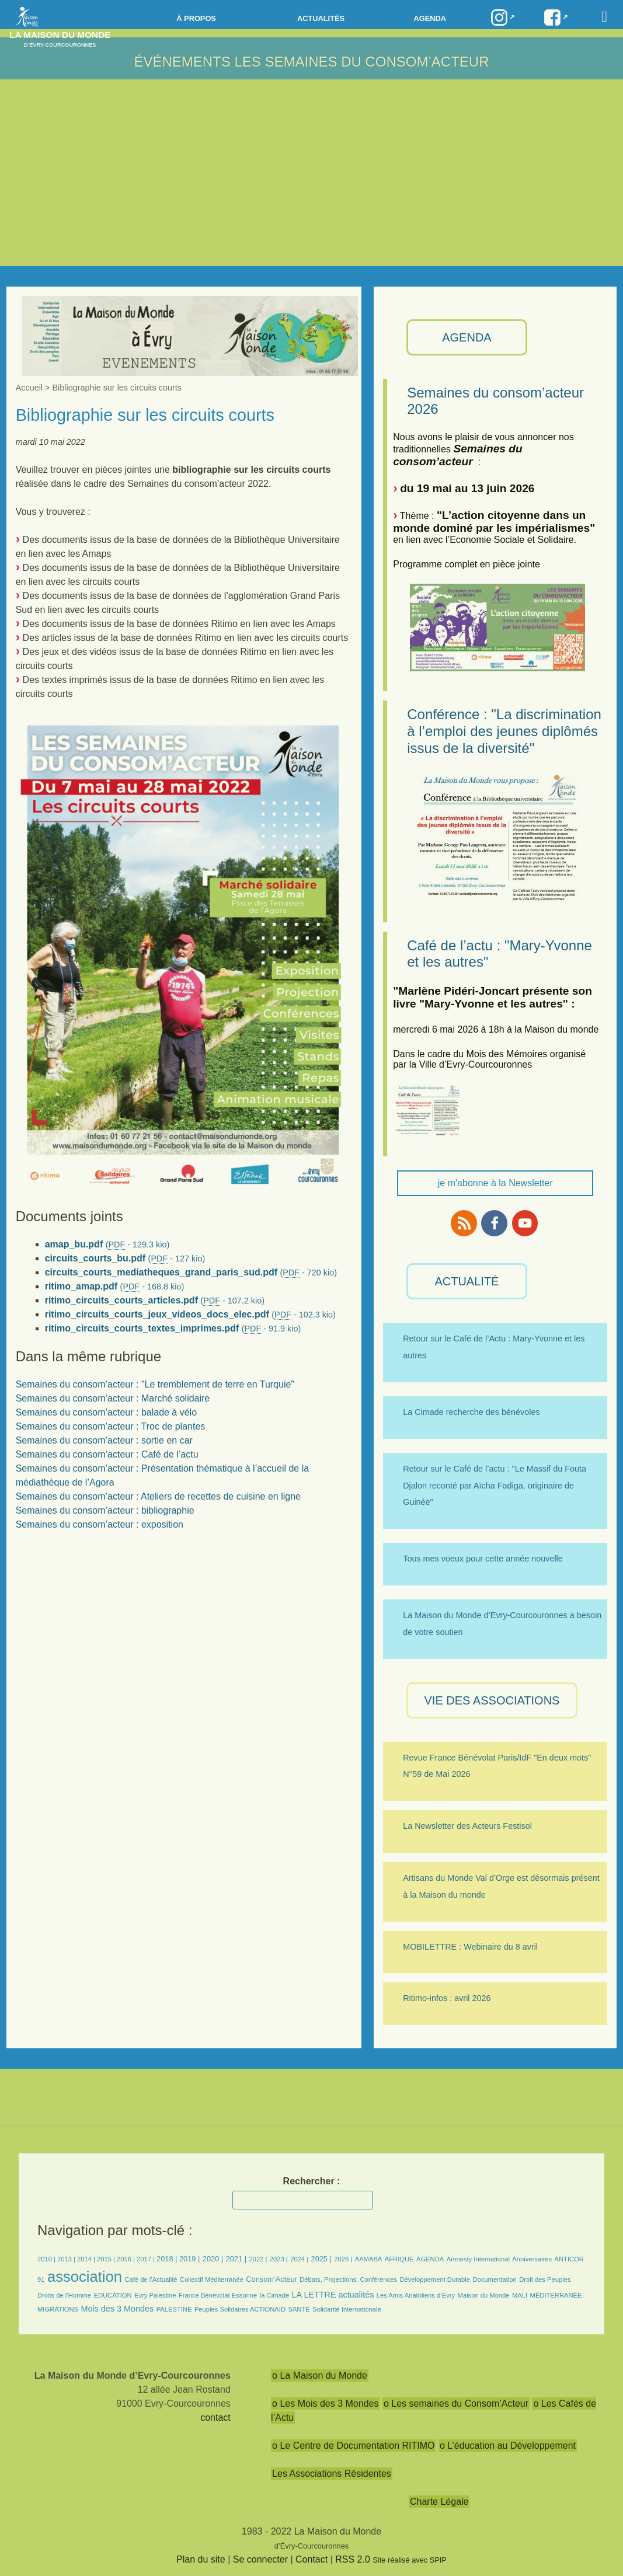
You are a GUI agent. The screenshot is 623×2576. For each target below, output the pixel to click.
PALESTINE (174, 2309)
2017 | (146, 2259)
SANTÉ (298, 2309)
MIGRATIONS (57, 2309)
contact (215, 2417)
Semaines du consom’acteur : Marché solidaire (113, 1398)
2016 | (127, 2259)
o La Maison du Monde (319, 2375)
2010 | (47, 2259)
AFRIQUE (399, 2259)
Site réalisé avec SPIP (410, 2560)
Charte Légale (439, 2502)
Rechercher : (311, 2181)
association (84, 2276)
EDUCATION (112, 2295)
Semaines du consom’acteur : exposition (99, 1524)
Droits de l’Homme (64, 2295)
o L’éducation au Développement (508, 2445)
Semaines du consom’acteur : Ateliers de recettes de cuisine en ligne (158, 1496)
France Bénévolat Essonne (218, 2295)
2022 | (258, 2259)
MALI (519, 2295)
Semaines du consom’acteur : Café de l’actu (107, 1454)
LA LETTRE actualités (333, 2294)
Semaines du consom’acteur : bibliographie (105, 1510)
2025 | (321, 2258)
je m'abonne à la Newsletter (495, 1183)
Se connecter (260, 2559)
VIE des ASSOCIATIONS (492, 1700)
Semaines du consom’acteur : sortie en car (104, 1440)
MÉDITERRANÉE (556, 2295)
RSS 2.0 (352, 2559)
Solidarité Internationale (346, 2309)
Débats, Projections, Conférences (348, 2279)
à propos (196, 18)
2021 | (236, 2258)
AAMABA (368, 2259)
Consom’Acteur (271, 2279)
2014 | (87, 2259)
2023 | (279, 2259)
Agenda (429, 18)
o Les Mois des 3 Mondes (325, 2403)
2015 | (107, 2259)
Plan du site (200, 2559)
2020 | (213, 2258)
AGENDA (466, 337)
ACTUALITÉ (466, 1281)
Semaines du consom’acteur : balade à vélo (106, 1412)
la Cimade (274, 2295)
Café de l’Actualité (150, 2279)
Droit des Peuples (544, 2279)
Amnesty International (478, 2259)
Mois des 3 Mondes (117, 2308)
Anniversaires (532, 2259)
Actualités (320, 18)
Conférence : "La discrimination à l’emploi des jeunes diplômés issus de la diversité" (504, 731)
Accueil (29, 387)
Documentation (494, 2279)
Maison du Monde (484, 2295)
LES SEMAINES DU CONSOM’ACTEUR (361, 61)
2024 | (299, 2259)
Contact (311, 2559)
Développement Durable (434, 2279)
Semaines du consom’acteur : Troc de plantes (111, 1426)
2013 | (67, 2259)
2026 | (343, 2259)
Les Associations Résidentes (331, 2474)
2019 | (189, 2258)
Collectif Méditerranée (211, 2279)
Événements (182, 61)
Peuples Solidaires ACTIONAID (240, 2309)
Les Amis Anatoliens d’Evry (416, 2295)
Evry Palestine (155, 2295)
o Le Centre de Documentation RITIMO (353, 2445)
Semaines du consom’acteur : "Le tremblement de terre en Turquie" (155, 1384)
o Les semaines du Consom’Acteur (456, 2403)
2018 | (167, 2258)
